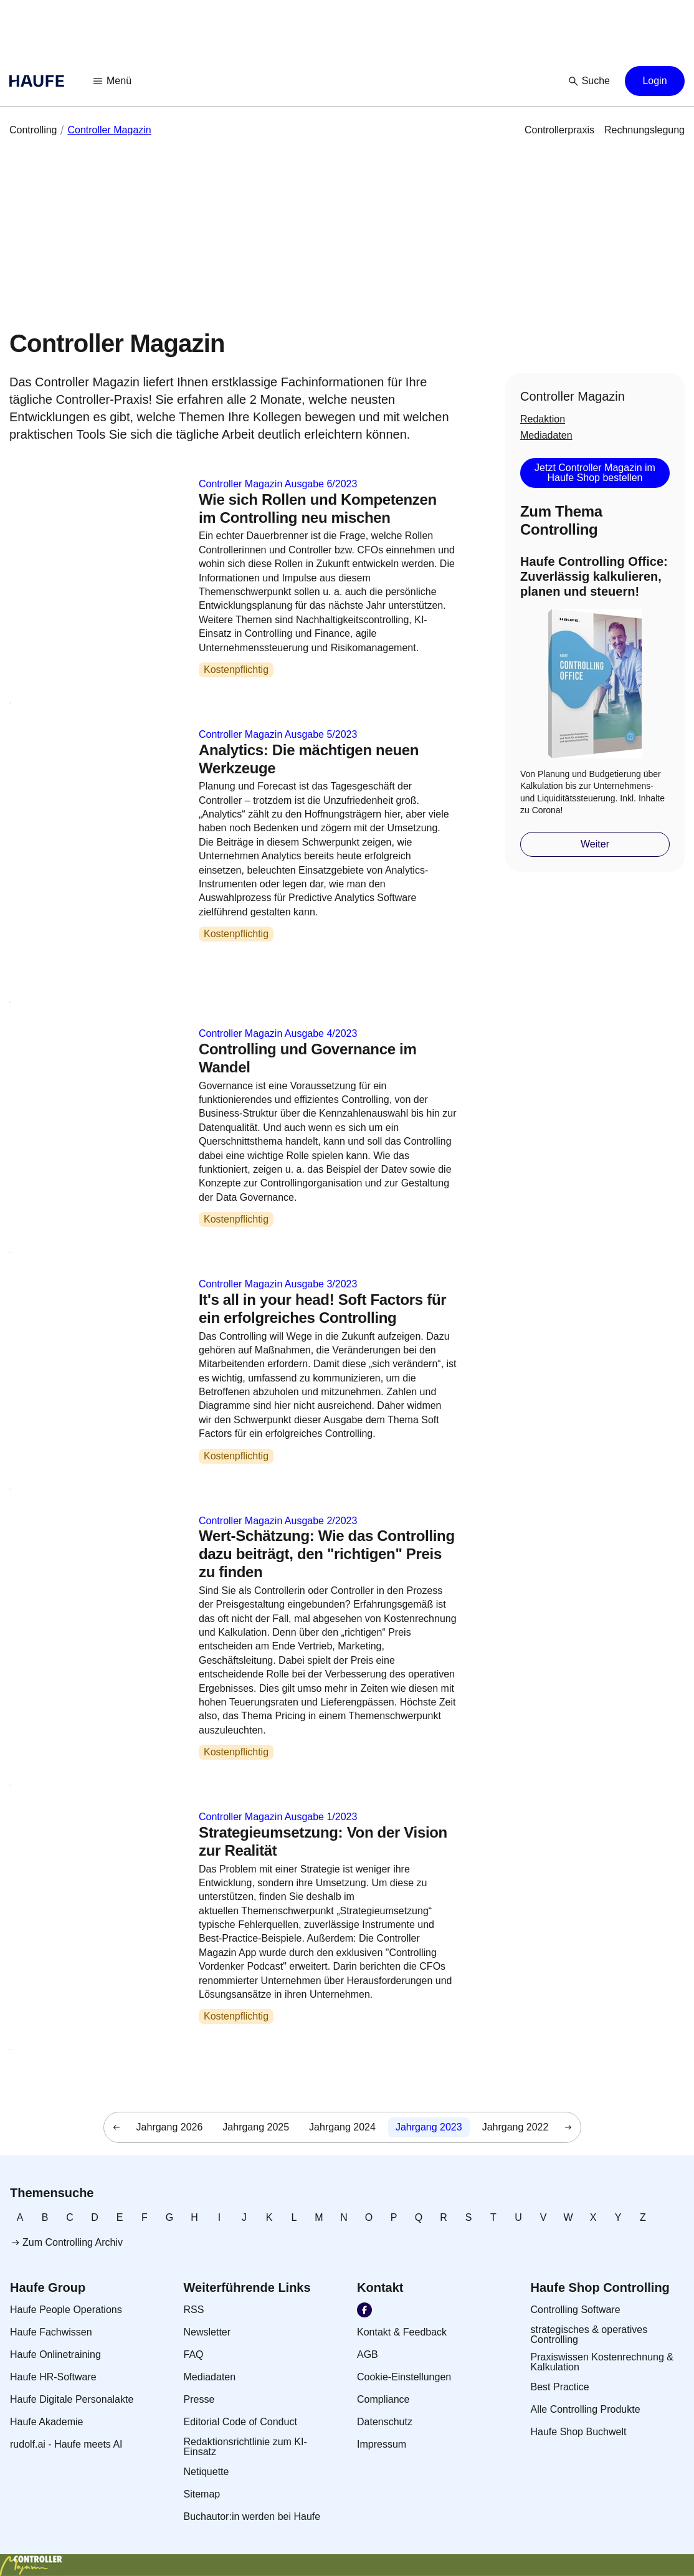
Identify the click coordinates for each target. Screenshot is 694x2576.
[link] (33, 130)
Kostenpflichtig (236, 670)
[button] (113, 81)
